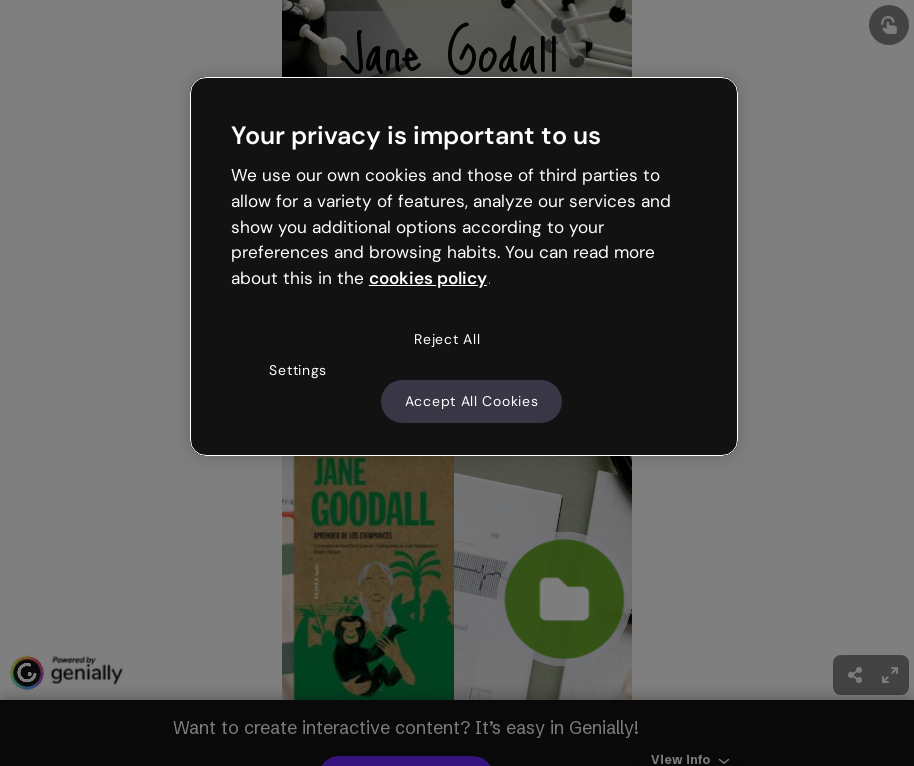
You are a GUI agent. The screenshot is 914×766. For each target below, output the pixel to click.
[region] (464, 267)
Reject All (447, 339)
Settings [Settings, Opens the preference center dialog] (298, 370)
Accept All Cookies (472, 401)
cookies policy (428, 278)
